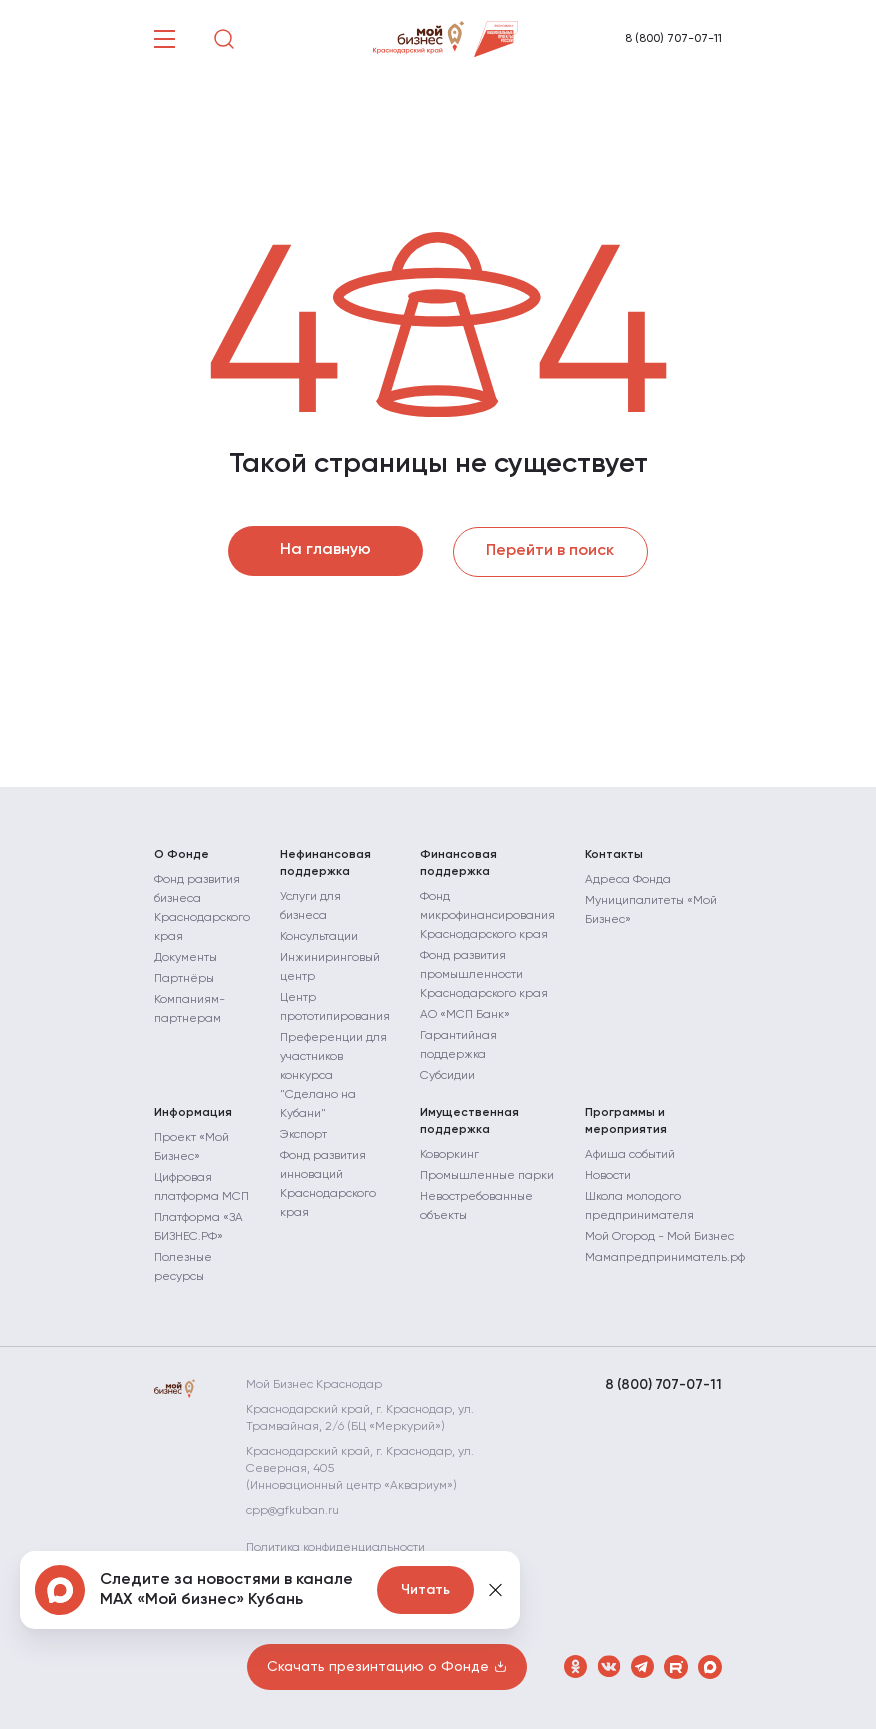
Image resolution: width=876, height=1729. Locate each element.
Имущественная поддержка (469, 1120)
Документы (185, 957)
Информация (193, 1112)
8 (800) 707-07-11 (673, 39)
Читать (425, 1590)
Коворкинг (449, 1154)
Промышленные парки (487, 1175)
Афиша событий (630, 1154)
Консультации (319, 936)
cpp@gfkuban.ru (293, 1510)
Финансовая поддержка (458, 862)
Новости (608, 1175)
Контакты (614, 854)
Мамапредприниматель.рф (665, 1257)
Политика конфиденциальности (336, 1547)
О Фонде (181, 854)
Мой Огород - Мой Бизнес (659, 1236)
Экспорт (303, 1134)
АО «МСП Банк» (465, 1014)
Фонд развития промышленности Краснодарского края (484, 974)
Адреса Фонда (628, 879)
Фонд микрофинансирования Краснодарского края (487, 915)
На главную (325, 551)
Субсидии (447, 1075)
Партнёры (184, 978)
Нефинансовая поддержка (325, 862)
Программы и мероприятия (626, 1120)
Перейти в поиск (551, 551)
